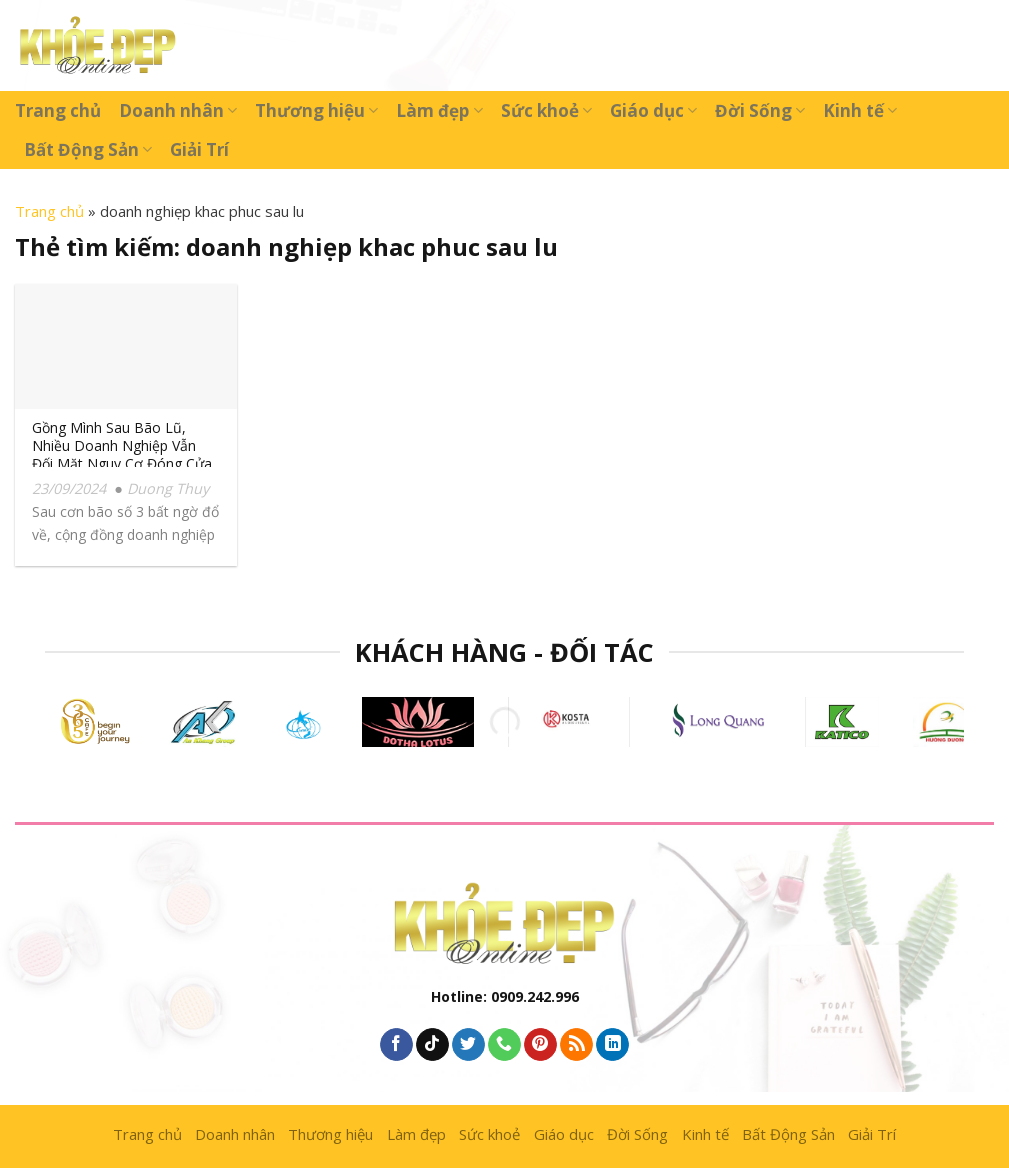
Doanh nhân (178, 110)
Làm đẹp (439, 110)
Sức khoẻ (546, 110)
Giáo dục (653, 110)
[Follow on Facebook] (396, 1045)
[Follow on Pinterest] (540, 1045)
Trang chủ (58, 110)
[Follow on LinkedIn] (612, 1045)
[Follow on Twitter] (468, 1045)
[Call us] (504, 1045)
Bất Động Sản (88, 149)
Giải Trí (199, 149)
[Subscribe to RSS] (576, 1045)
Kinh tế (860, 110)
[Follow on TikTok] (432, 1045)
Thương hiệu (316, 110)
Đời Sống (760, 110)
